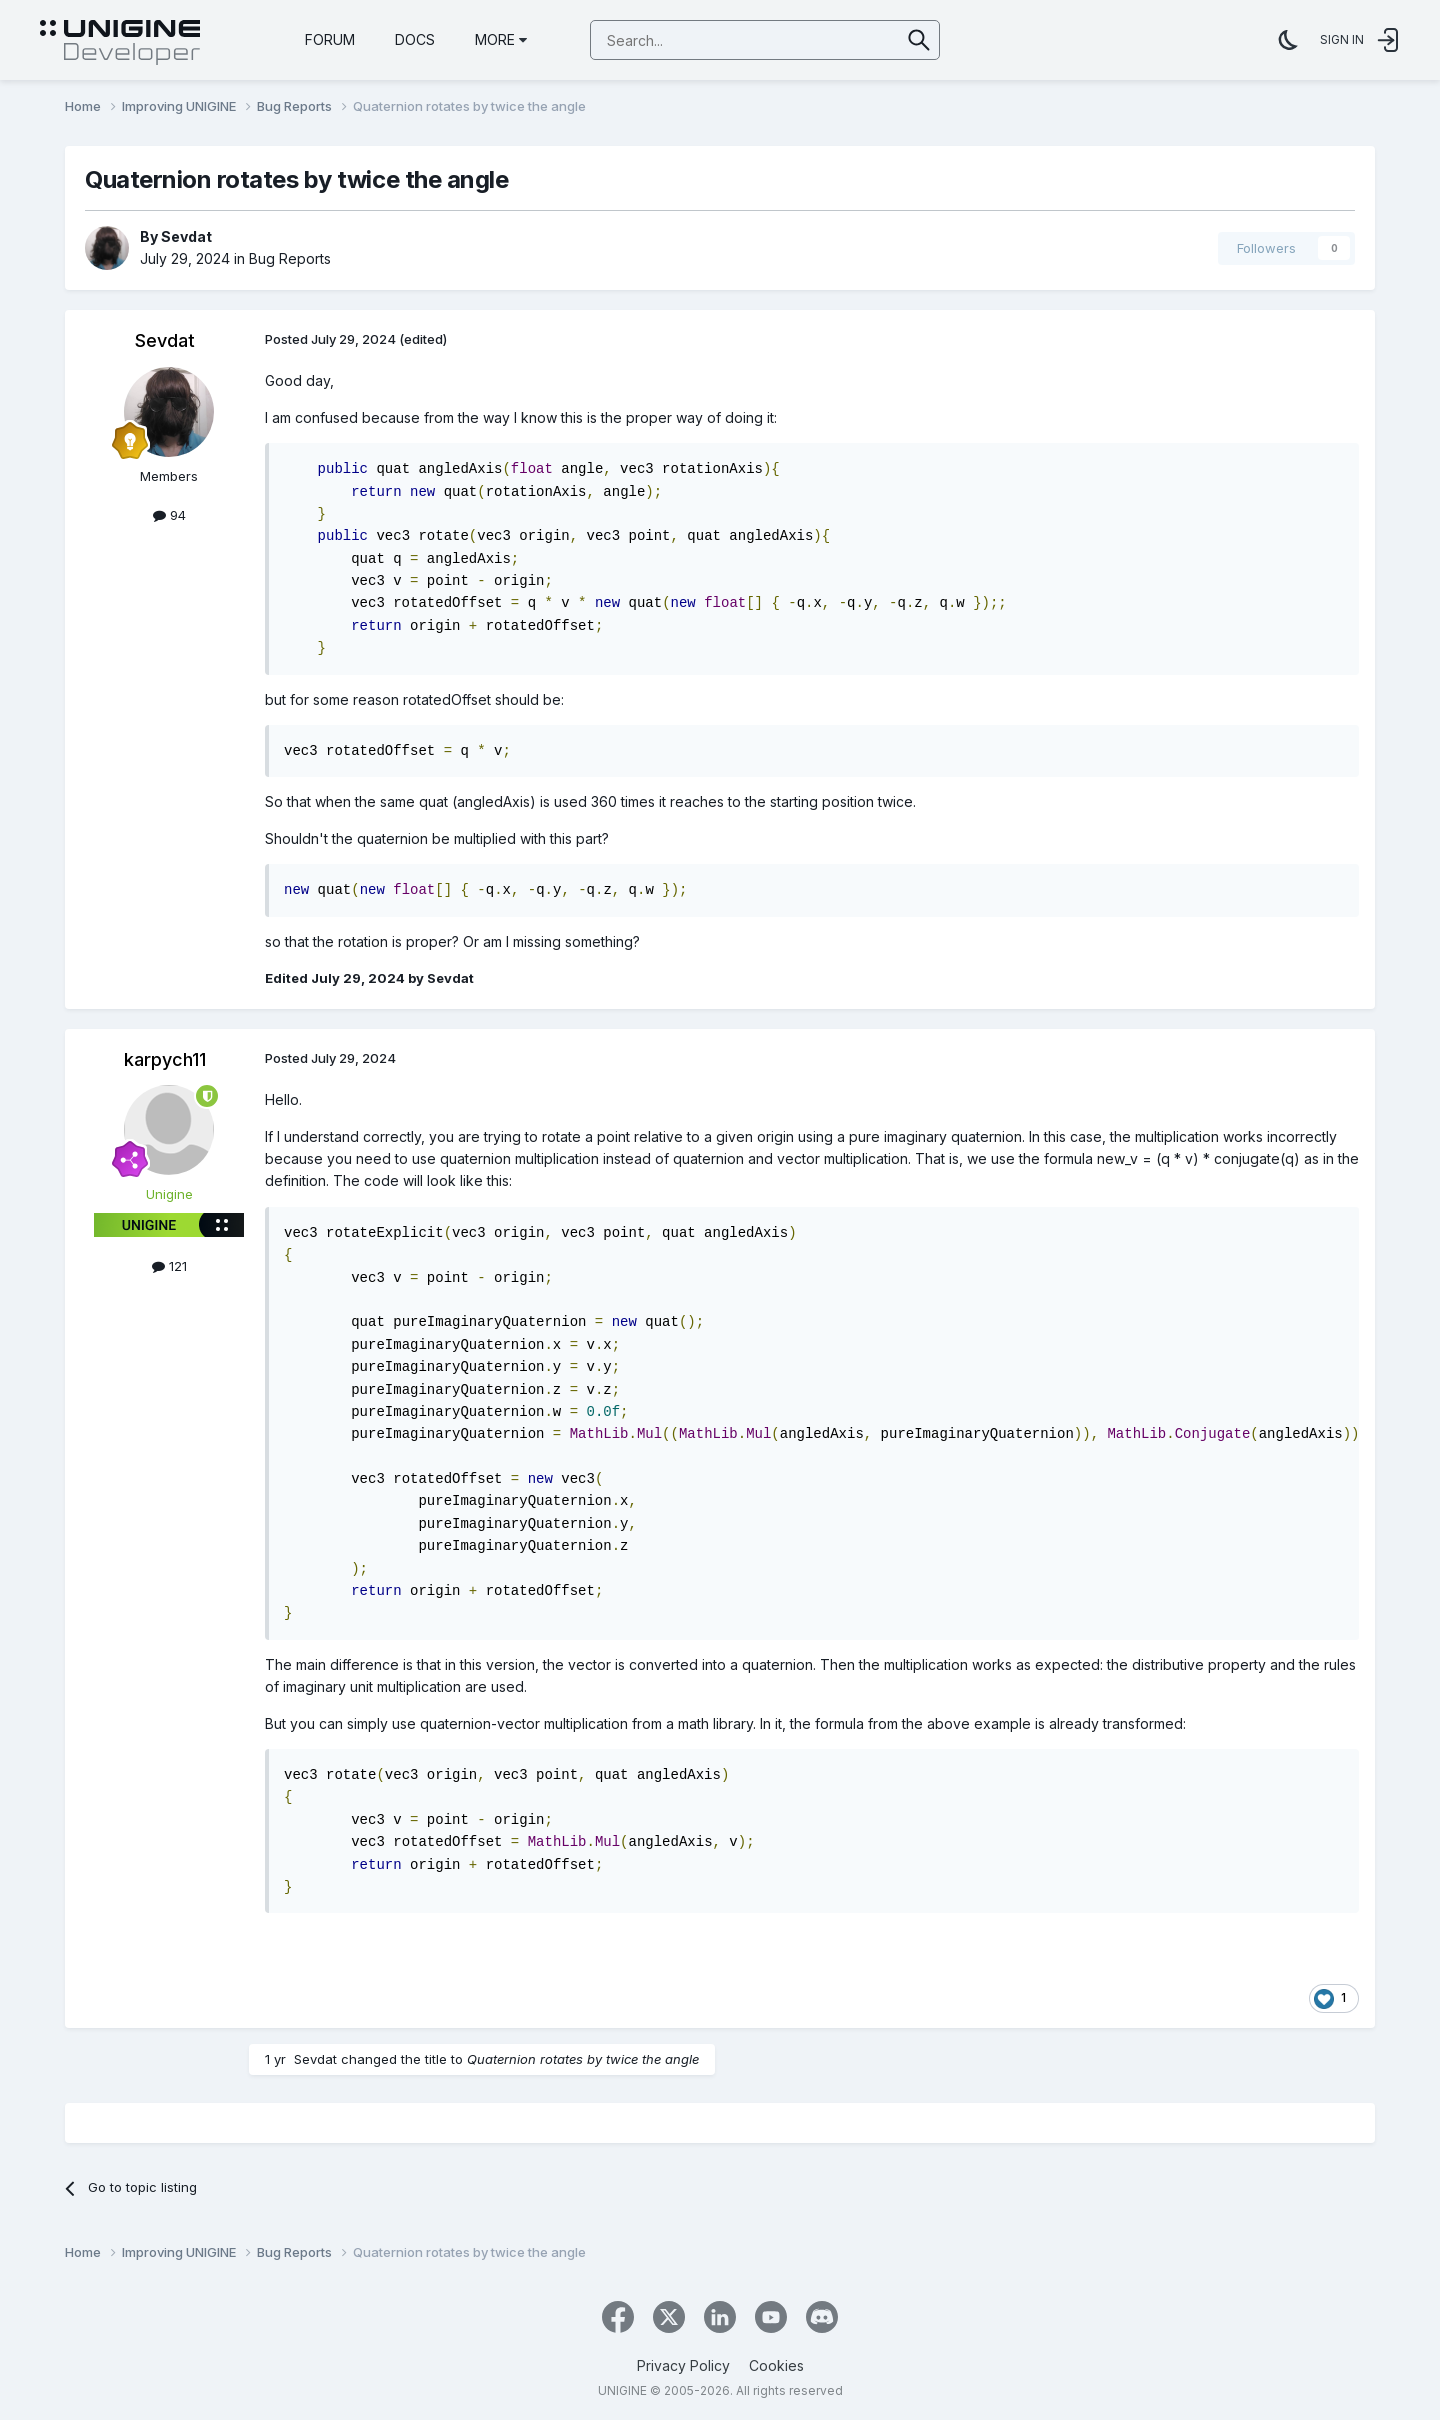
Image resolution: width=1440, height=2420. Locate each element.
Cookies (776, 2365)
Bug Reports (290, 258)
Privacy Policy (683, 2365)
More (501, 39)
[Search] (694, 41)
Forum (330, 39)
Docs (415, 39)
